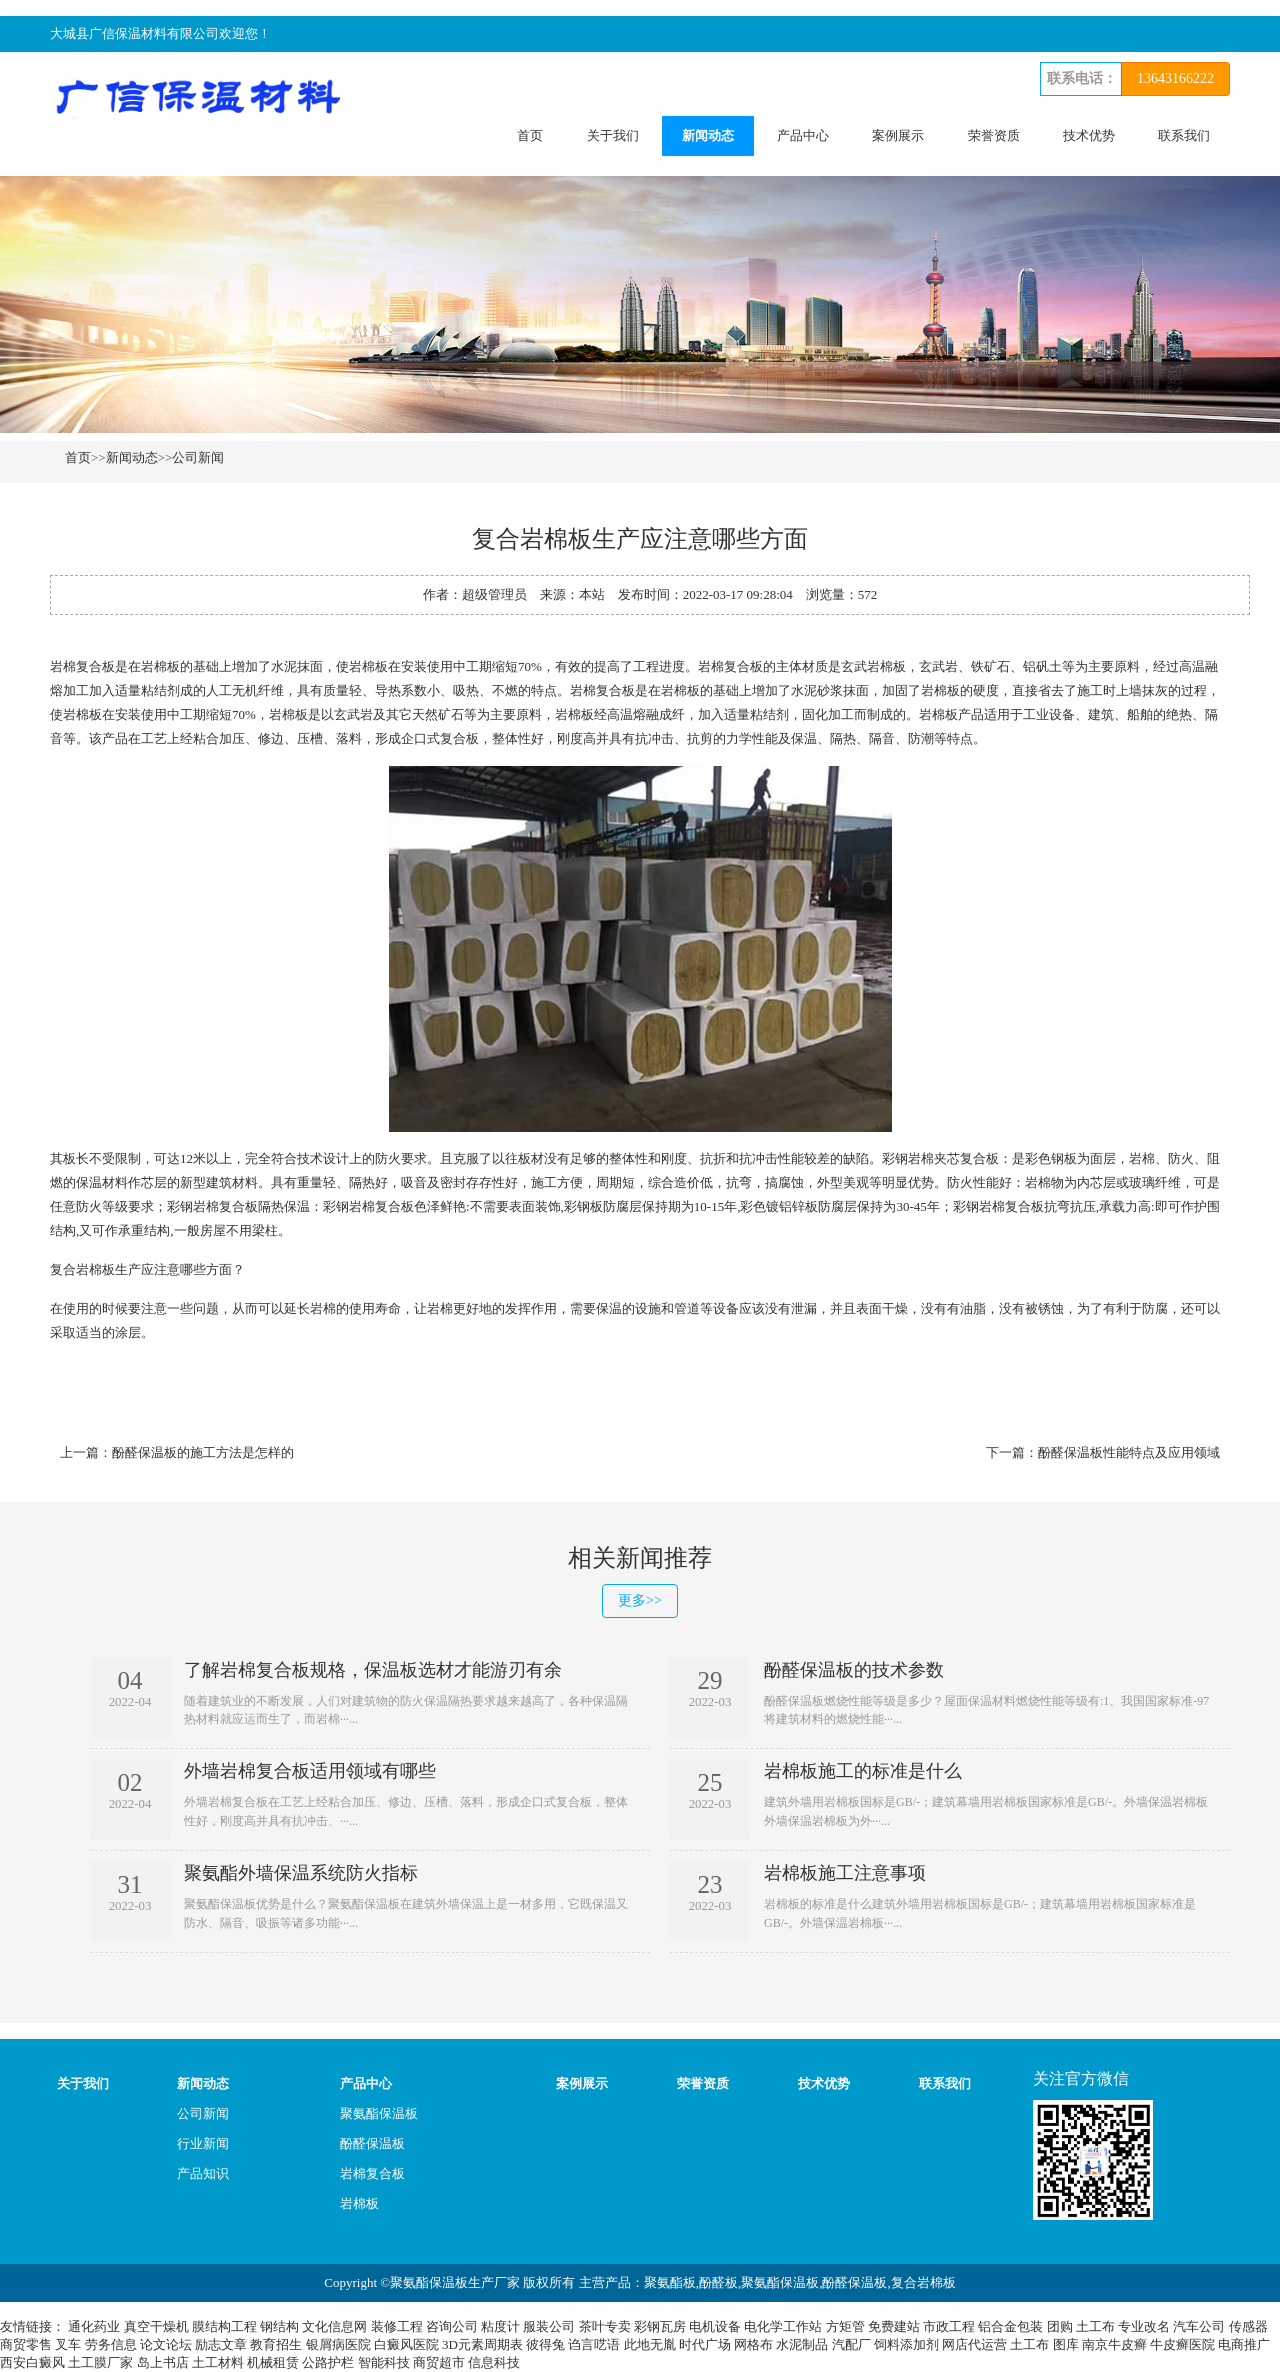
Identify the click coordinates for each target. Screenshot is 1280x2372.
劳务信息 (111, 2344)
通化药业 (94, 2326)
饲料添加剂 (906, 2344)
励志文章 (221, 2344)
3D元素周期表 (482, 2344)
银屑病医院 (338, 2344)
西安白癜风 (32, 2362)
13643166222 (1175, 78)
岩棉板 (359, 2203)
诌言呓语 (594, 2344)
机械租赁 (273, 2362)
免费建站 (894, 2326)
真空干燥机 (156, 2326)
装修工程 (397, 2326)
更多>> (640, 1600)
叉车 (68, 2344)
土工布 (1095, 2326)
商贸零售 (26, 2344)
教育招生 (276, 2344)
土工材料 (218, 2362)
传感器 (1248, 2326)
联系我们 (1184, 135)
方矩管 (845, 2326)
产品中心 (803, 135)
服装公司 (549, 2326)
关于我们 (613, 135)
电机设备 (715, 2326)
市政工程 (949, 2326)
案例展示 (898, 135)
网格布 (753, 2344)
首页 (530, 135)
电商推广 (1244, 2344)
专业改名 (1144, 2326)
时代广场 (705, 2344)
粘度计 (500, 2326)
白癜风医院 (406, 2344)
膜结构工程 (224, 2326)
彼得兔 (545, 2344)
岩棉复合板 (372, 2173)
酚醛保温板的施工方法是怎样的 (203, 1452)
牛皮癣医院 (1182, 2344)
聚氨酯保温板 (379, 2113)
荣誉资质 (994, 135)
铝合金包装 (1010, 2326)
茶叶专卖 (605, 2326)
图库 (1066, 2344)
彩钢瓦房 (660, 2326)
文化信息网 (334, 2326)
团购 (1060, 2326)
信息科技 (494, 2362)
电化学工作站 (783, 2326)
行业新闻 (203, 2143)
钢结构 (279, 2326)
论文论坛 (166, 2344)
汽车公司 (1199, 2326)
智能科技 (384, 2362)
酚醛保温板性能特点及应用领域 (1129, 1452)
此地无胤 (650, 2344)
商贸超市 (439, 2362)
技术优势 (1089, 135)
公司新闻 (198, 457)
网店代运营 (974, 2344)
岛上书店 (163, 2362)
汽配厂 (851, 2344)
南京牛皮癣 (1114, 2344)
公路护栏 (328, 2362)
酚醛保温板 (372, 2143)
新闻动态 (708, 135)
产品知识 (203, 2173)
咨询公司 (452, 2326)
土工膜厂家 (100, 2362)
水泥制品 (802, 2344)
